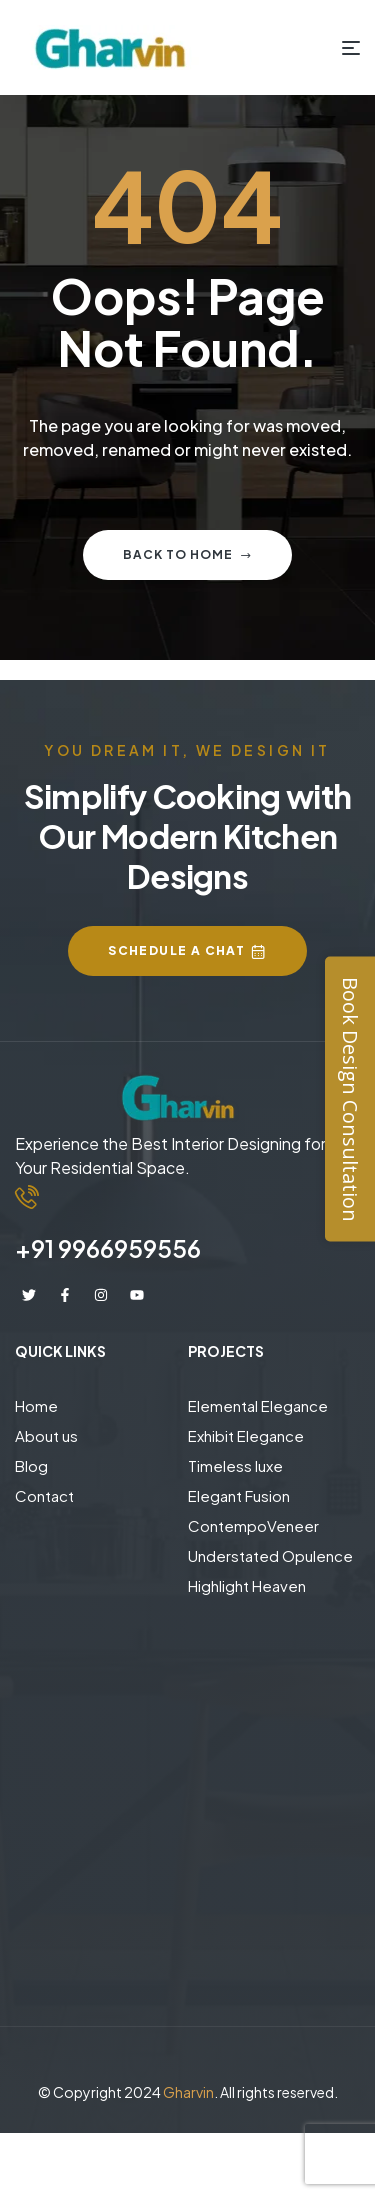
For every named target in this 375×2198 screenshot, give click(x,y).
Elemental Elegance (258, 1405)
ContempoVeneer (253, 1525)
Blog (31, 1465)
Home (36, 1405)
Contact (44, 1495)
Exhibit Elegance (246, 1435)
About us (46, 1435)
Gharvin (188, 2092)
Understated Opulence (270, 1555)
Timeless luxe (235, 1465)
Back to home (187, 554)
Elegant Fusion (239, 1495)
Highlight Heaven (247, 1585)
